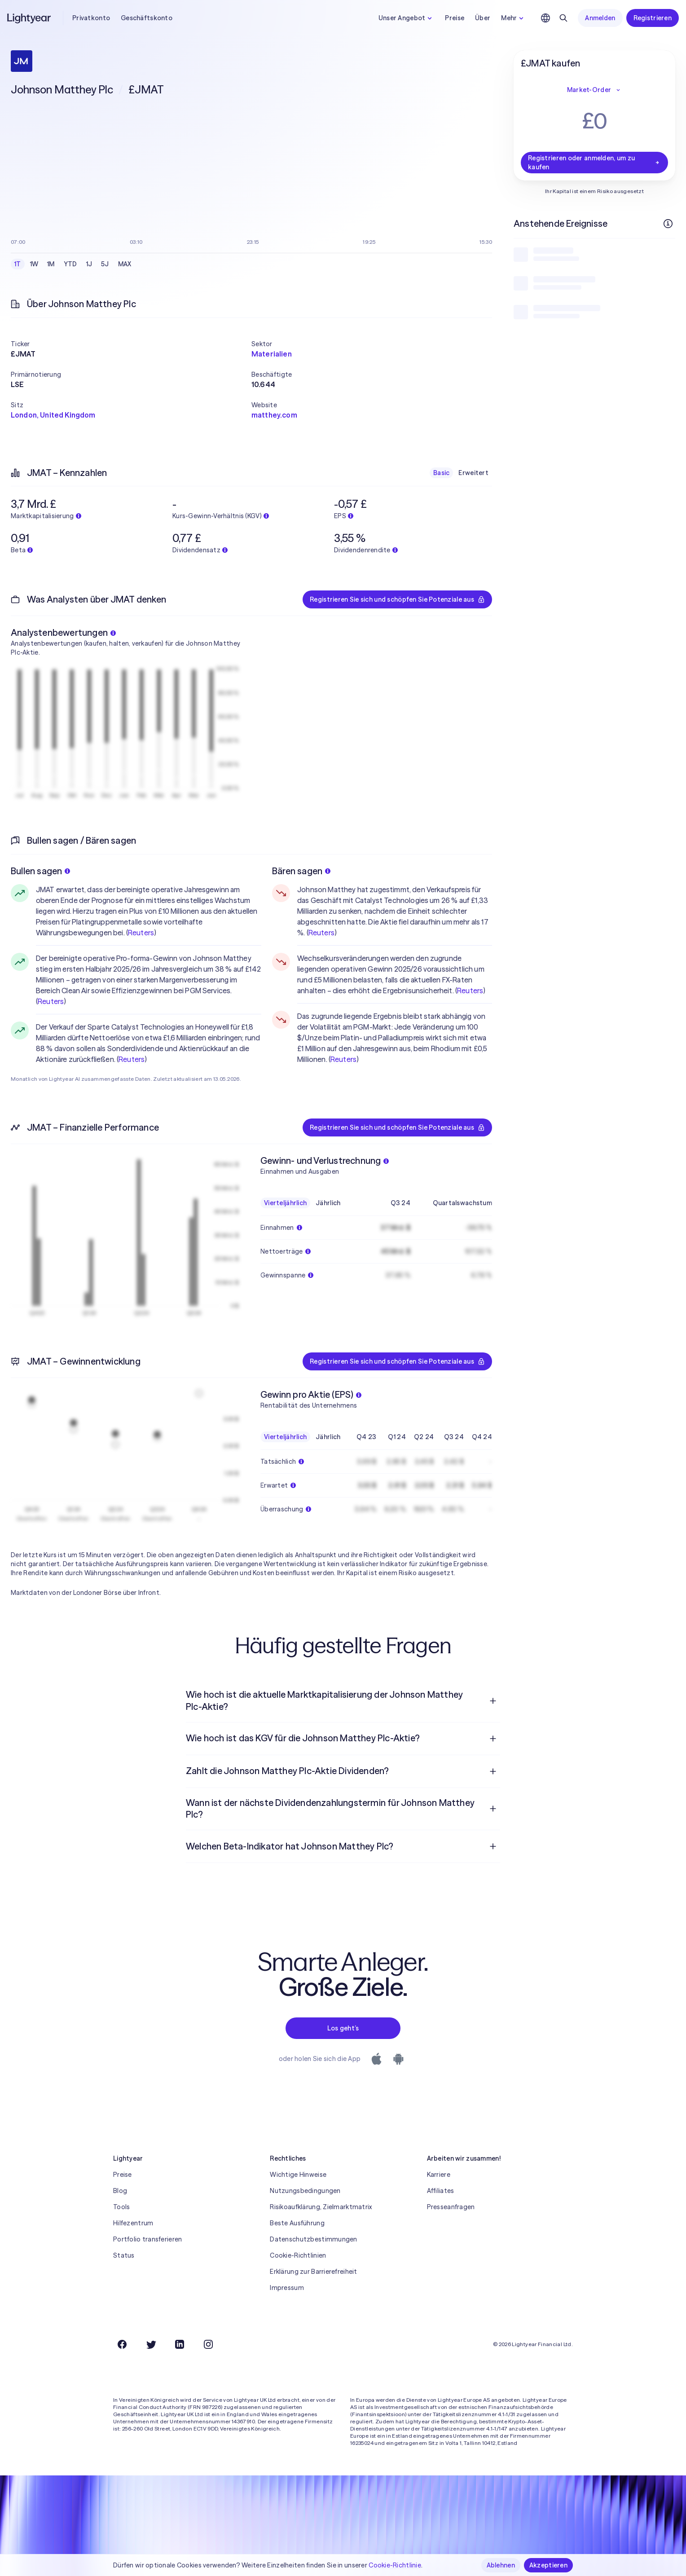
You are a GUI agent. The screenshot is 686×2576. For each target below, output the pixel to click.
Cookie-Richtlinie (395, 2565)
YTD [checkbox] (70, 264)
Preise (454, 18)
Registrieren (652, 18)
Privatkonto (91, 18)
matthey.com (274, 414)
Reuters (141, 932)
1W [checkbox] (34, 264)
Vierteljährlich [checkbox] (285, 1203)
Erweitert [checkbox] (473, 473)
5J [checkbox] (105, 264)
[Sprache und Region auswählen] (545, 18)
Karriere (438, 2175)
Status (124, 2255)
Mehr (513, 17)
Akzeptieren (548, 2565)
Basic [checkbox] (441, 473)
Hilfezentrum (133, 2223)
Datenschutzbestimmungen (313, 2239)
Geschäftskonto (146, 18)
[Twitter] (151, 2344)
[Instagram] (208, 2344)
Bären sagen (301, 870)
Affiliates (440, 2191)
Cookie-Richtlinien (298, 2255)
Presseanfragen (451, 2207)
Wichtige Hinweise (298, 2175)
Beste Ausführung (297, 2223)
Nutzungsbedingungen (305, 2191)
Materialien (271, 353)
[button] (131, 343)
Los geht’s (343, 2028)
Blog (120, 2191)
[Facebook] (122, 2344)
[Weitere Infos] (668, 223)
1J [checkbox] (89, 264)
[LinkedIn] (180, 2344)
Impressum (287, 2288)
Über (482, 18)
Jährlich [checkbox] (328, 1203)
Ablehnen (501, 2565)
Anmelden (600, 18)
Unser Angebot (406, 17)
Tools (121, 2207)
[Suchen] (563, 18)
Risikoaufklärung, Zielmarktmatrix (321, 2207)
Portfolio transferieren (147, 2239)
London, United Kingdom (53, 414)
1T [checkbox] (17, 264)
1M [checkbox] (51, 264)
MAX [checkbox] (125, 264)
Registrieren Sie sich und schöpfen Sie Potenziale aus (397, 599)
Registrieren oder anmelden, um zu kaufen (594, 162)
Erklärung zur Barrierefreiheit (313, 2272)
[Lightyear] (29, 18)
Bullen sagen (40, 870)
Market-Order (594, 90)
